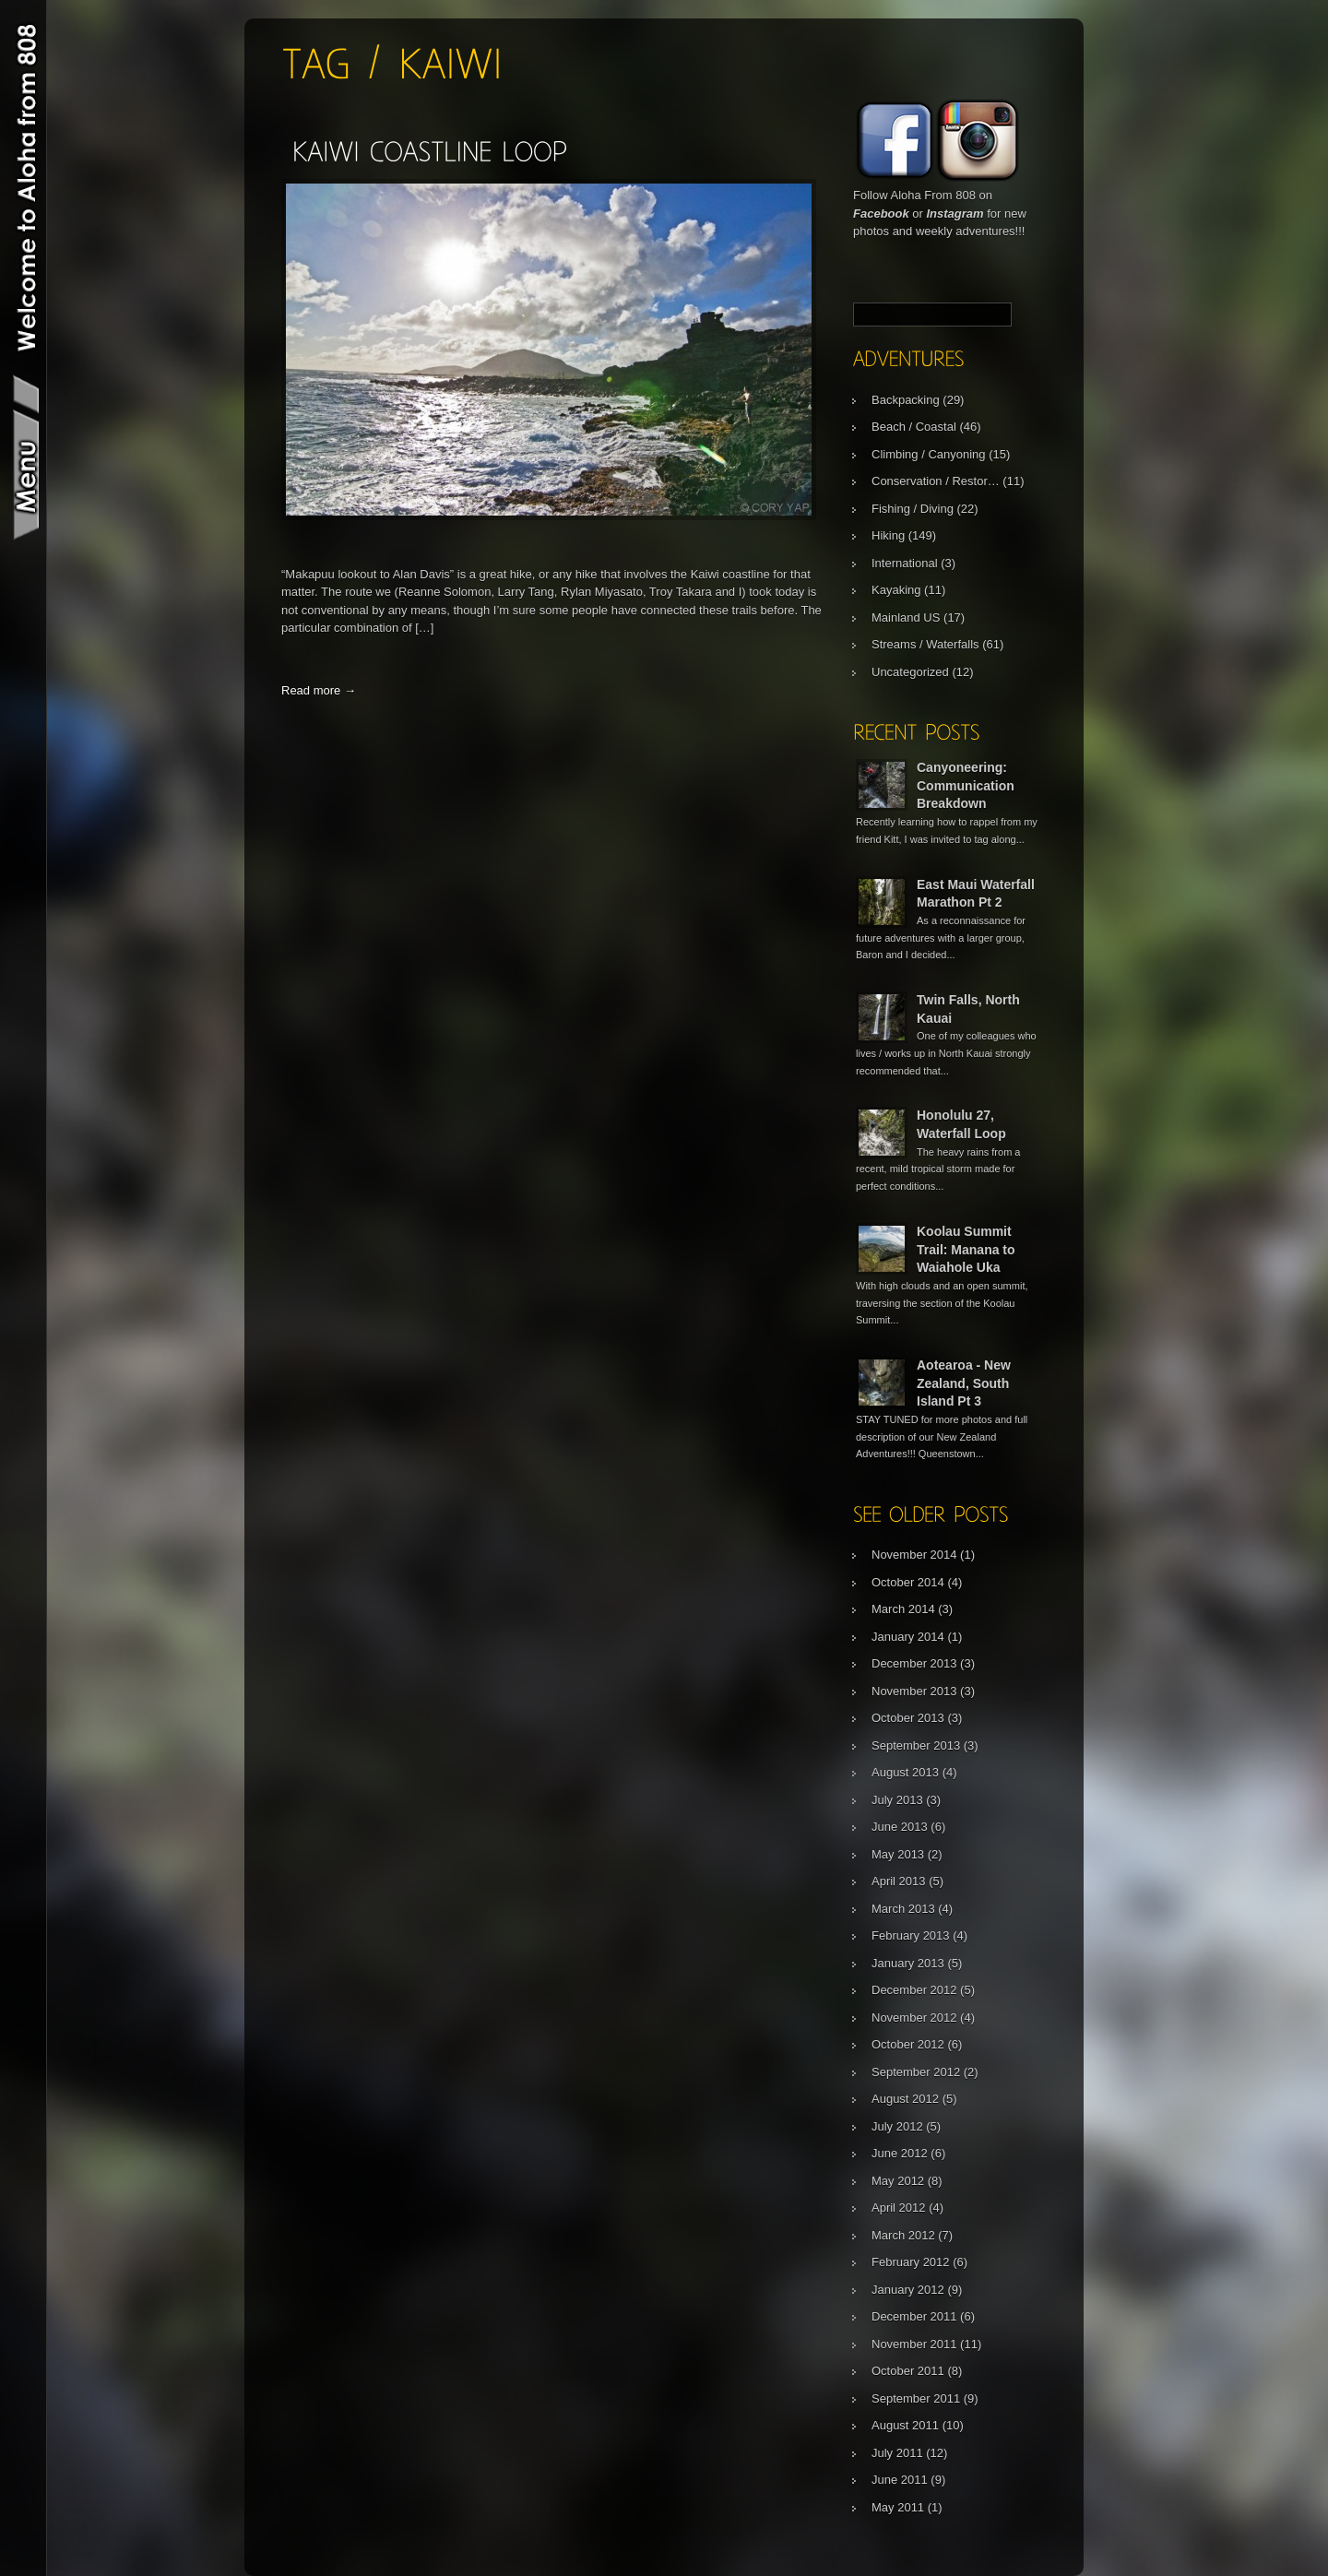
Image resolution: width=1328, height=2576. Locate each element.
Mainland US (906, 617)
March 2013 (903, 1909)
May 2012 (898, 2181)
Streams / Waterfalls (925, 644)
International (905, 563)
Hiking (888, 535)
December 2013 (914, 1663)
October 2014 (908, 1582)
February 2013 (911, 1935)
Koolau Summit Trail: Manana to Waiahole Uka (966, 1249)
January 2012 (908, 2290)
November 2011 (914, 2344)
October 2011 (908, 2371)
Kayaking (896, 590)
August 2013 (905, 1772)
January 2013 (908, 1963)
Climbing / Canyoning (929, 454)
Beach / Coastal (914, 426)
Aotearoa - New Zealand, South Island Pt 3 (964, 1383)
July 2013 (897, 1800)
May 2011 (898, 2507)
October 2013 (908, 1718)
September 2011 (916, 2398)
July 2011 (897, 2453)
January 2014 (908, 1637)
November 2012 (914, 2017)
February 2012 (911, 2262)
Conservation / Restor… (936, 481)
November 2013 (914, 1691)
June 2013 (900, 1827)
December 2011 (914, 2316)
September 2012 (916, 2072)
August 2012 (905, 2099)
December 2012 (914, 1990)
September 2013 (916, 1745)
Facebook (881, 213)
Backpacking (906, 400)
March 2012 (903, 2235)
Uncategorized (910, 672)
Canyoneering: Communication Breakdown (965, 785)
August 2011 (905, 2425)
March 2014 (903, 1609)
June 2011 (900, 2480)
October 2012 (908, 2044)
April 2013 (899, 1881)
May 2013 (898, 1854)
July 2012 (897, 2126)
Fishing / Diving (913, 509)
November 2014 (914, 1554)
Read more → (318, 690)
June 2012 (900, 2153)
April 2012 (899, 2207)
